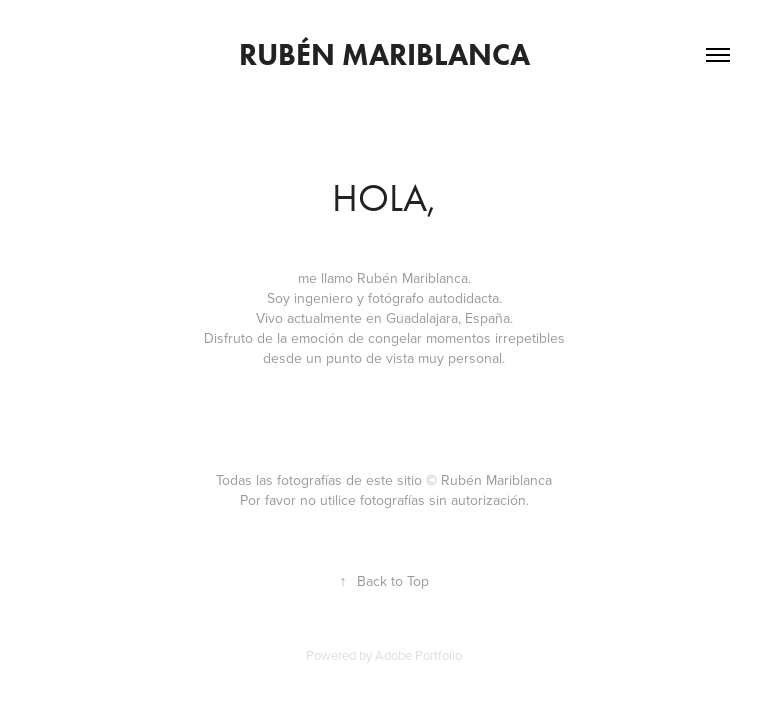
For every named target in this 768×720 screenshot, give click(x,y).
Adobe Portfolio (418, 655)
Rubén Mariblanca (384, 54)
